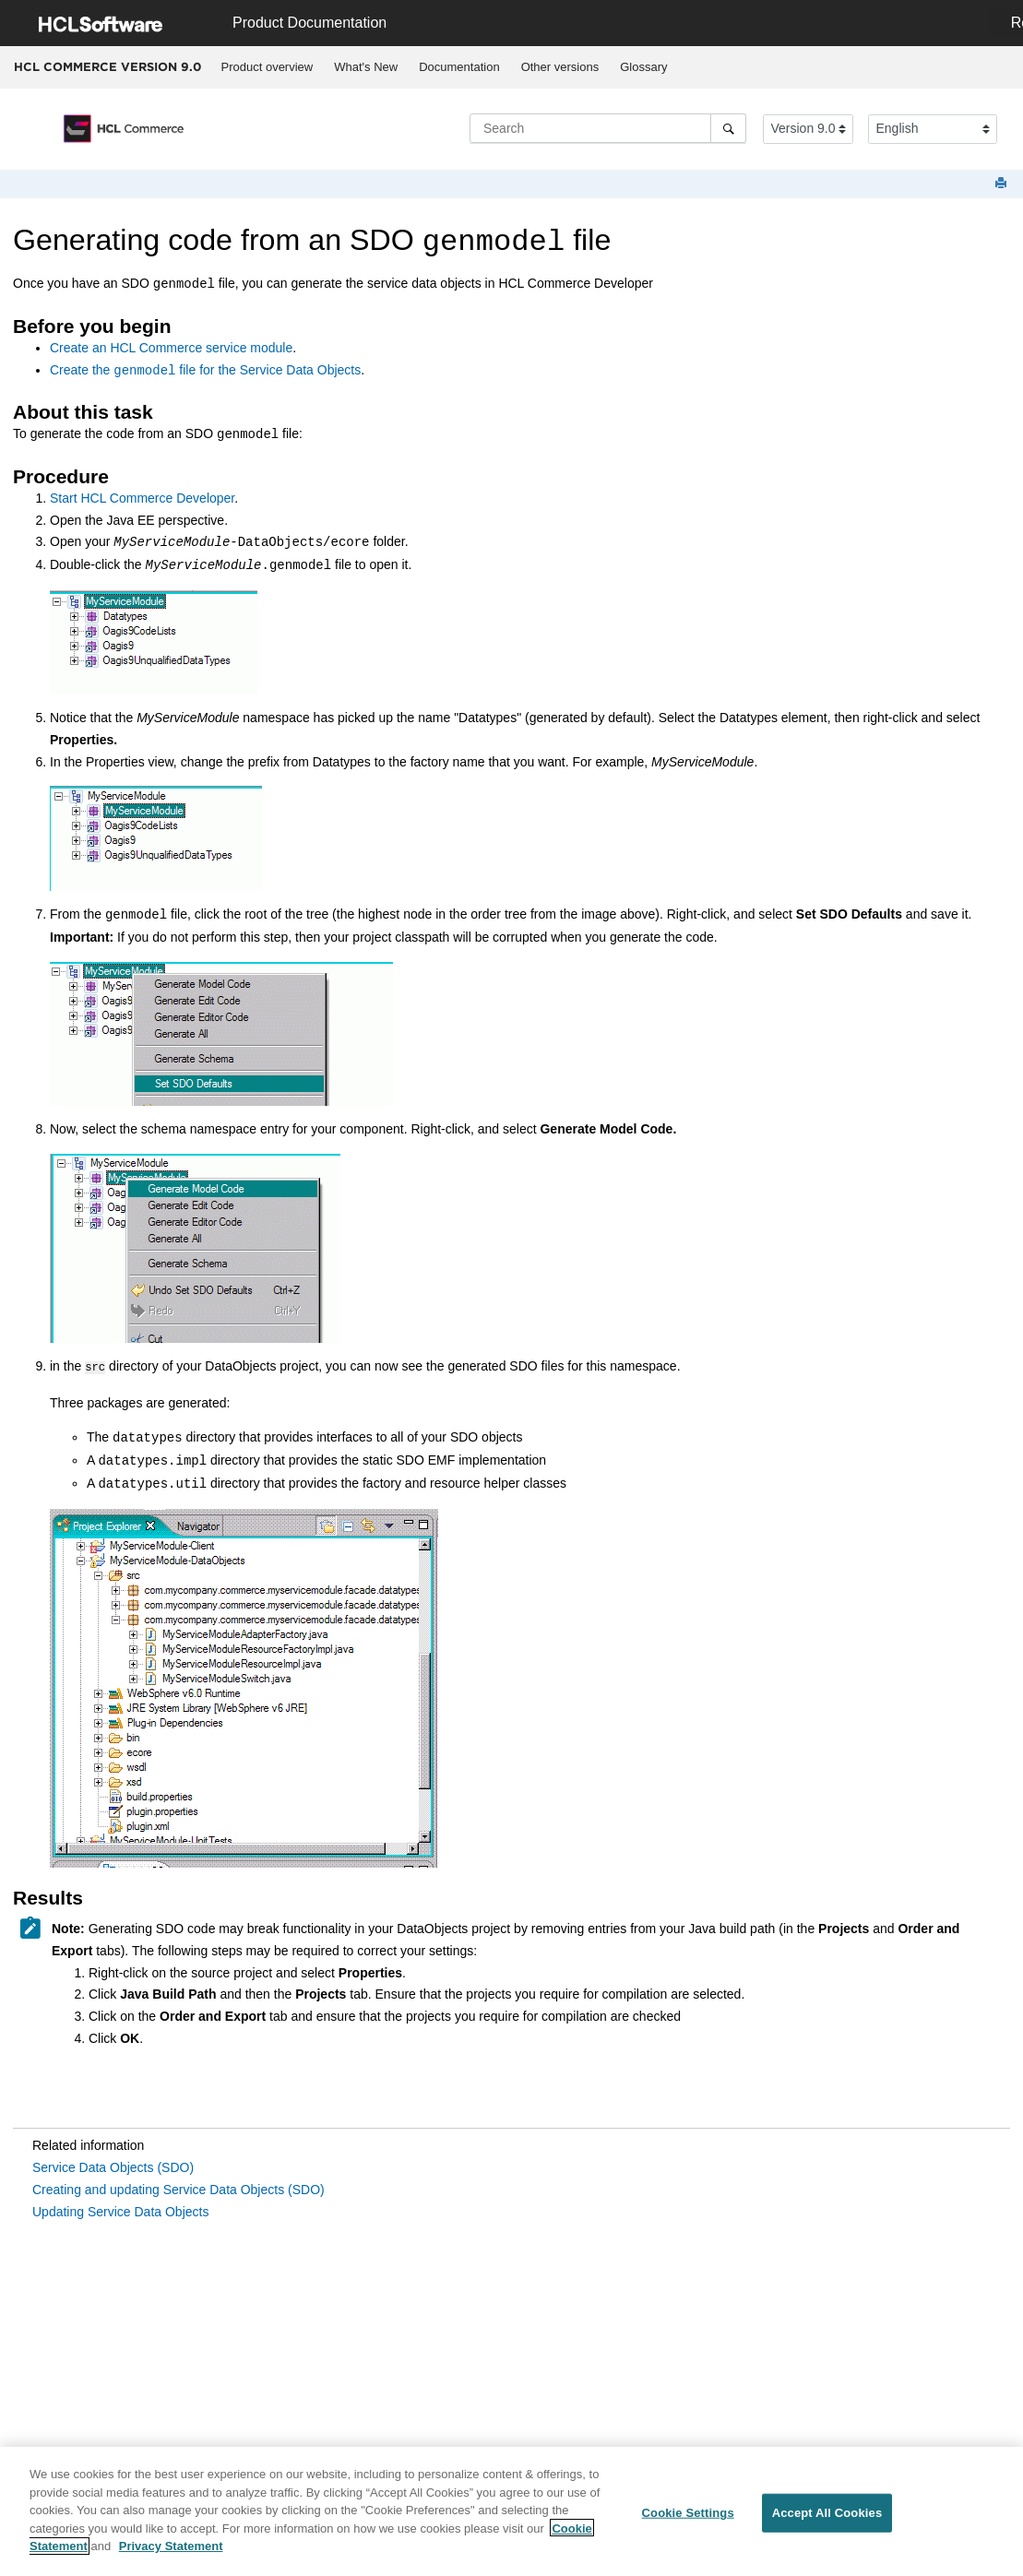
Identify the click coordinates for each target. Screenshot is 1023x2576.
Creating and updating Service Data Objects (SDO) (178, 2187)
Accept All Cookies (827, 2519)
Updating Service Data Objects (120, 2209)
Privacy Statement (171, 2552)
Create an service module (171, 347)
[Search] (728, 128)
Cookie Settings (688, 2519)
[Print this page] (1002, 184)
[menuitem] (267, 67)
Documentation (459, 67)
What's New (366, 67)
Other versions (560, 67)
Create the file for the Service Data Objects (205, 370)
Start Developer (142, 498)
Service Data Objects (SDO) (113, 2165)
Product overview (267, 67)
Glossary (643, 67)
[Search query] (608, 128)
